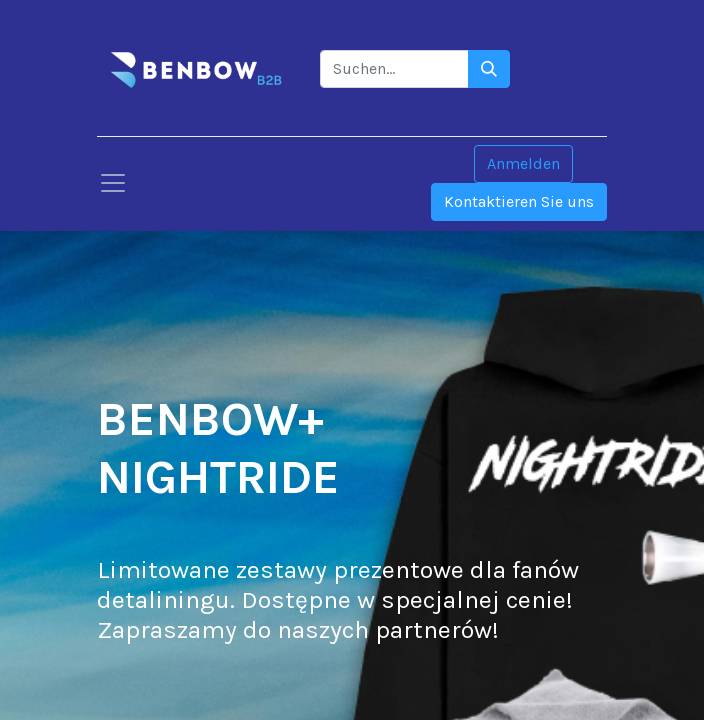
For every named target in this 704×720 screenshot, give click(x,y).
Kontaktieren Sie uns (519, 201)
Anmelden (523, 163)
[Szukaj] (489, 69)
